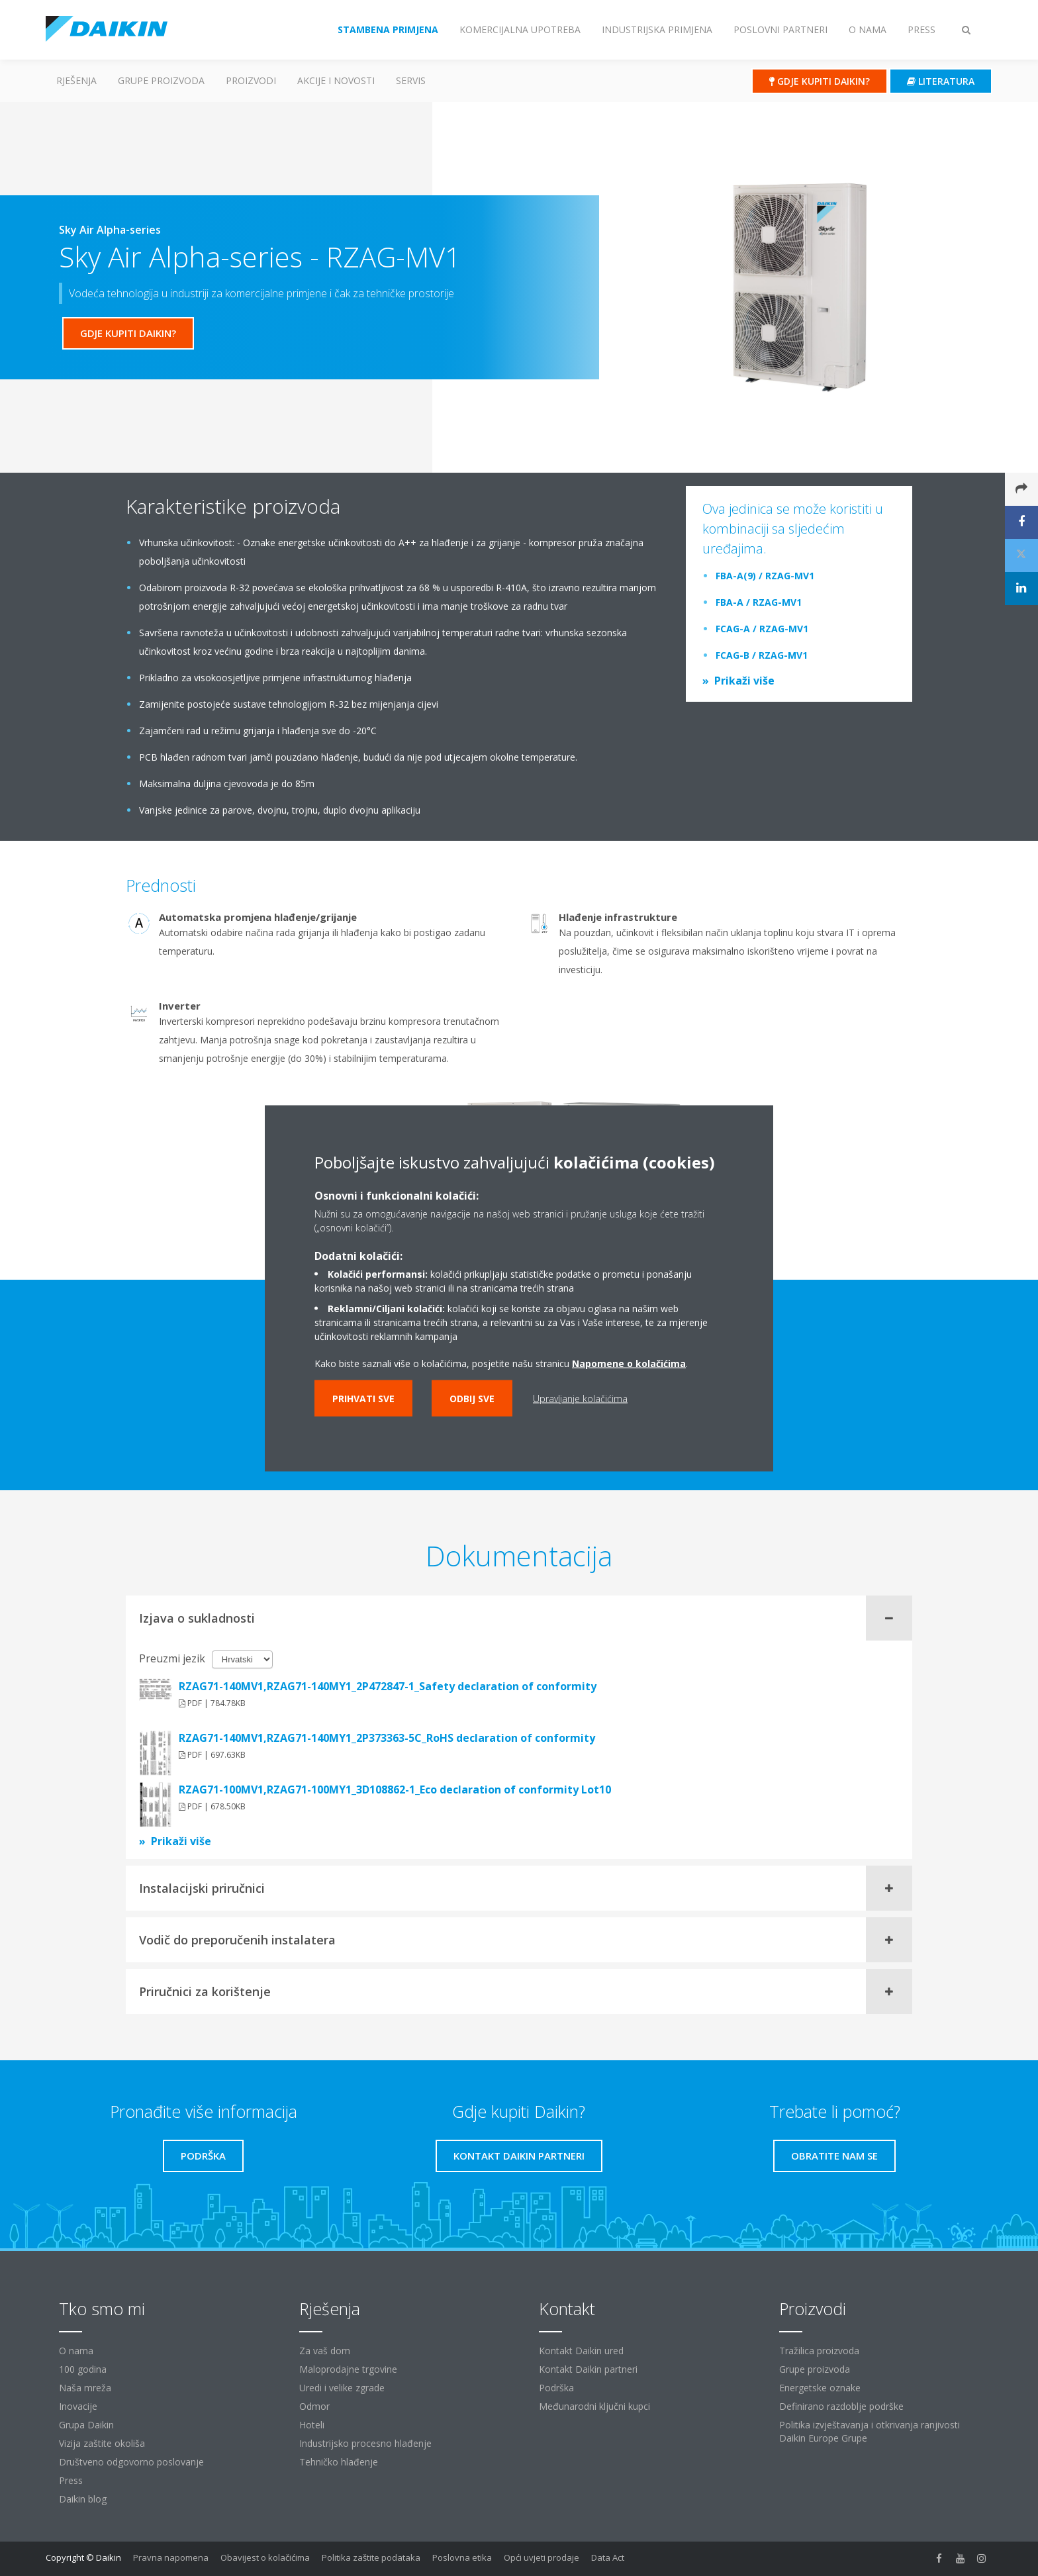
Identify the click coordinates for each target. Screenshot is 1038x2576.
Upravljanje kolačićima (580, 1398)
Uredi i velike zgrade (342, 2387)
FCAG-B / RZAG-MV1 (762, 655)
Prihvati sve (363, 1398)
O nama (76, 2350)
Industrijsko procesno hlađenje (365, 2443)
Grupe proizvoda (814, 2369)
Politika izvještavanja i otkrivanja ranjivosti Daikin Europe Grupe (869, 2431)
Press (71, 2480)
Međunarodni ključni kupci (594, 2406)
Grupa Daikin (86, 2424)
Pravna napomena (171, 2557)
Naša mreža (85, 2387)
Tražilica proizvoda (819, 2350)
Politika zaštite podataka (371, 2557)
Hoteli (311, 2424)
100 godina (83, 2369)
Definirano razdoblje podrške (841, 2406)
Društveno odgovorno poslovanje (131, 2462)
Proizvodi (251, 80)
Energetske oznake (820, 2387)
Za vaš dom (324, 2350)
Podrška (556, 2387)
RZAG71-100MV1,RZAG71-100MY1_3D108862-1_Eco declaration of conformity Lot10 (395, 1789)
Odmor (314, 2406)
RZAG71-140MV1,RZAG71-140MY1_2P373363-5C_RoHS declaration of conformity (387, 1738)
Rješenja (76, 80)
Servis (411, 80)
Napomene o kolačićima (629, 1363)
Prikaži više (744, 680)
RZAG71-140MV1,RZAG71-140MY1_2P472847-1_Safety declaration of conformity (387, 1686)
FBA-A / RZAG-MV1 (759, 602)
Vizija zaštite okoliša (102, 2443)
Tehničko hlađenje (338, 2462)
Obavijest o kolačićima (265, 2557)
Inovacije (78, 2406)
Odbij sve (472, 1398)
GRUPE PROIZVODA (161, 80)
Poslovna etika (462, 2557)
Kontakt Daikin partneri (588, 2369)
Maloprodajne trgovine (348, 2369)
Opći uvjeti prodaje (541, 2557)
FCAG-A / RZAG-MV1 (762, 628)
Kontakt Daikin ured (581, 2350)
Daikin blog (83, 2499)
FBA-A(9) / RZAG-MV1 (765, 575)
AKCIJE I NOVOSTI (336, 80)
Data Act (607, 2557)
